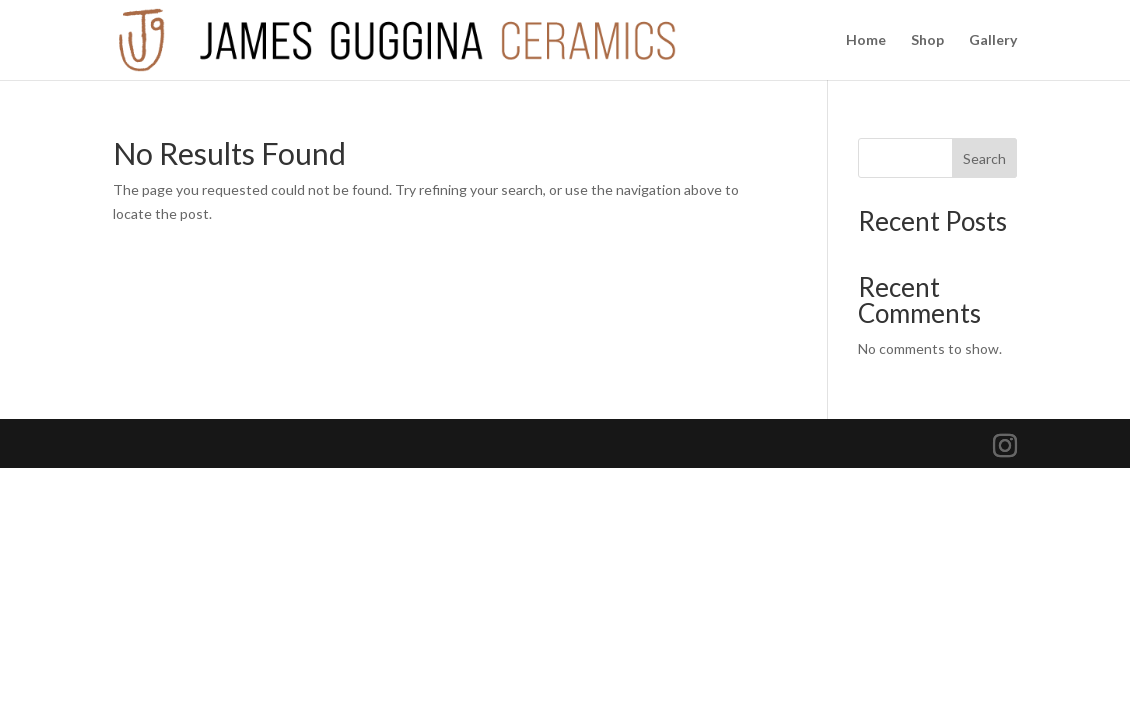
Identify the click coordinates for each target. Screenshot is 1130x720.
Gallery (993, 40)
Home (866, 40)
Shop (927, 40)
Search (984, 158)
